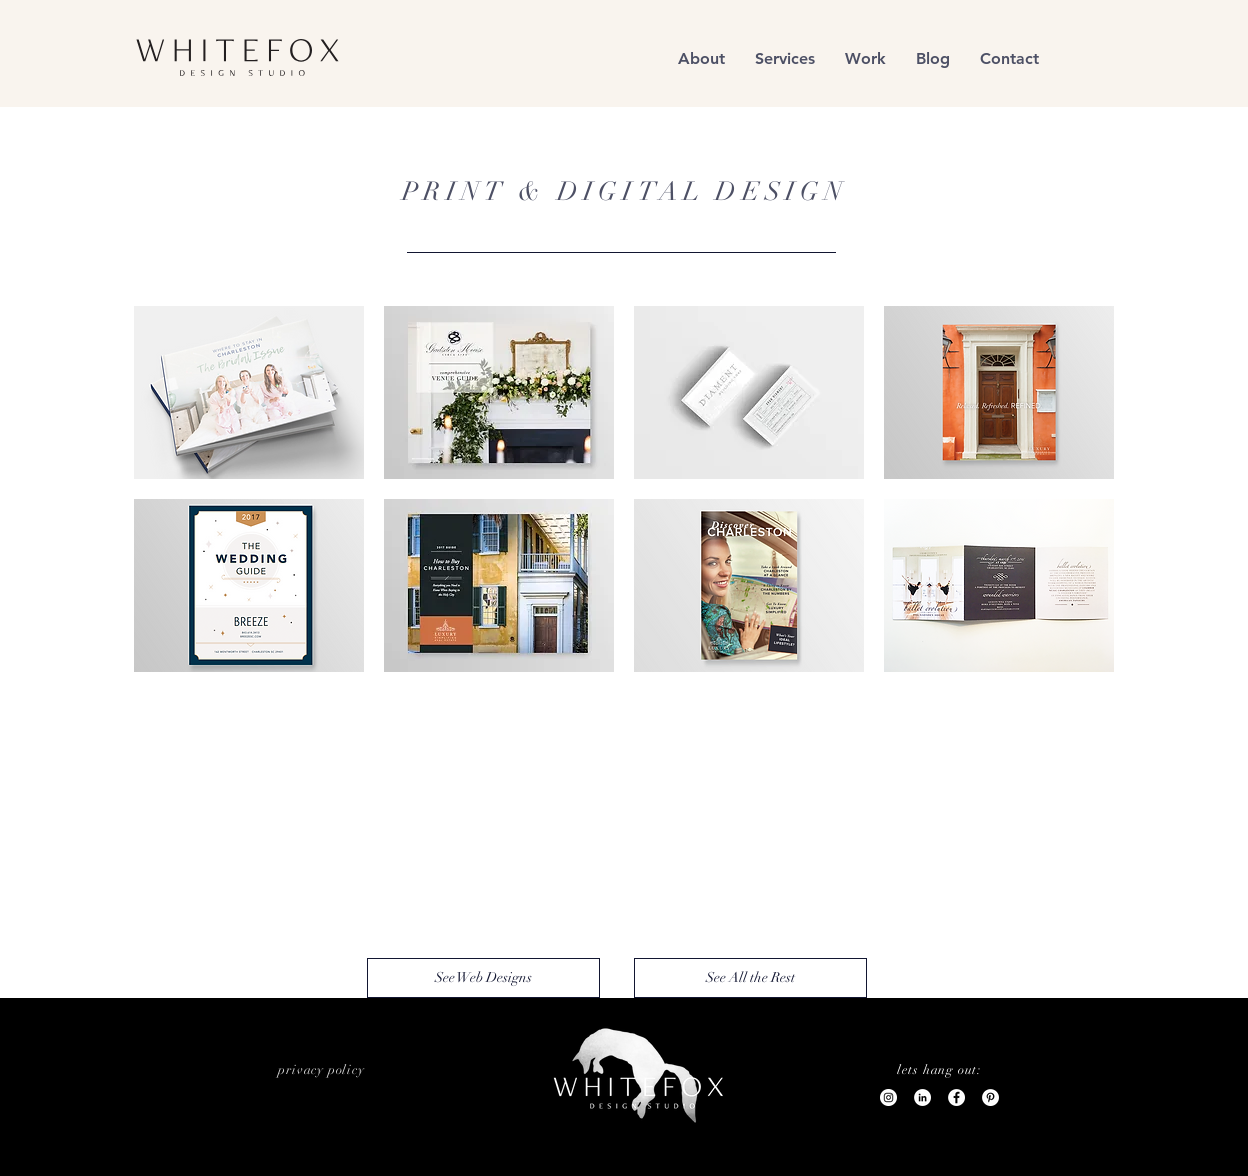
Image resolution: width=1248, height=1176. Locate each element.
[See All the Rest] (750, 978)
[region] (239, 58)
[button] (865, 58)
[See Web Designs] (483, 978)
